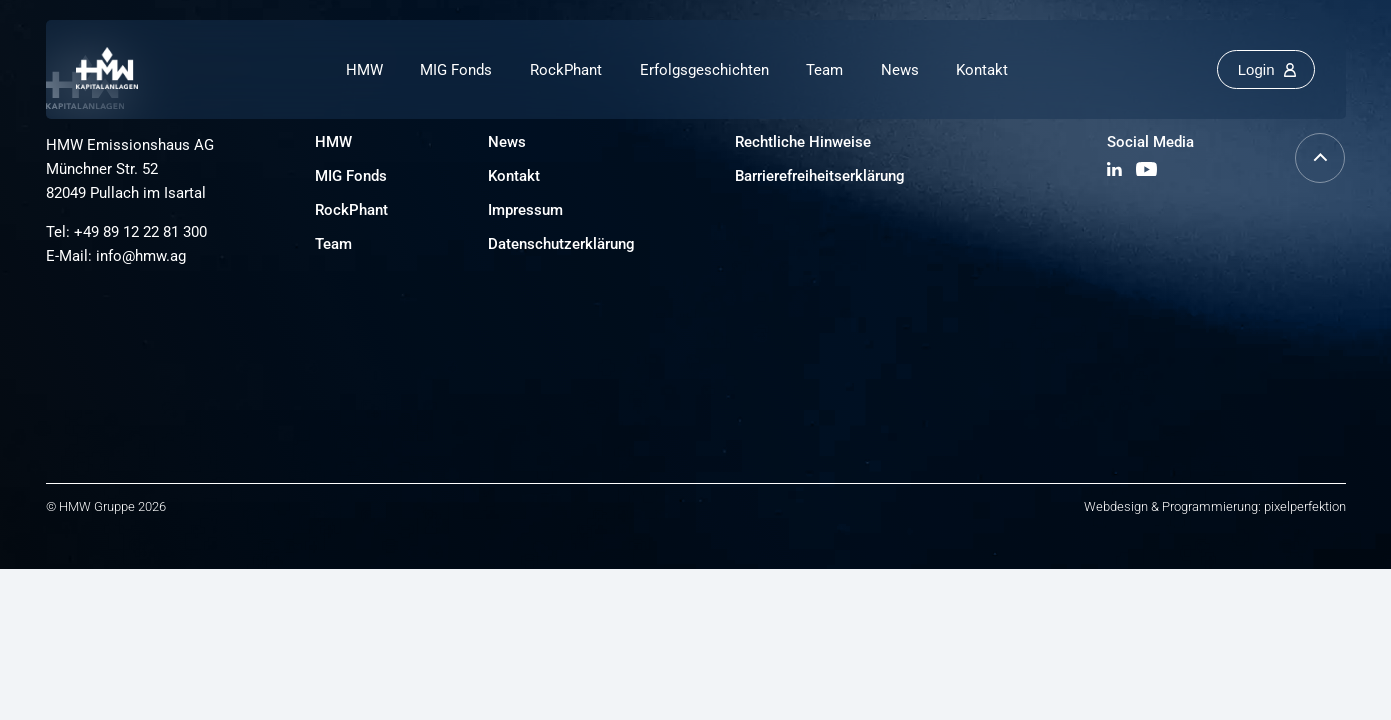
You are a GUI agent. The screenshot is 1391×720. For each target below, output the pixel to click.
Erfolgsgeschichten (704, 70)
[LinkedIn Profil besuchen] (1116, 170)
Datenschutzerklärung (561, 244)
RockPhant (566, 70)
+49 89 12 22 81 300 (140, 232)
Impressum (525, 210)
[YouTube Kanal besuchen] (1146, 170)
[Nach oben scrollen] (1320, 177)
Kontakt (982, 70)
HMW (364, 70)
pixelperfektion (1305, 506)
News (900, 70)
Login (1256, 69)
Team (824, 70)
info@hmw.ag (141, 256)
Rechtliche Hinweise (803, 142)
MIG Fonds (456, 70)
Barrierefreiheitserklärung (820, 176)
